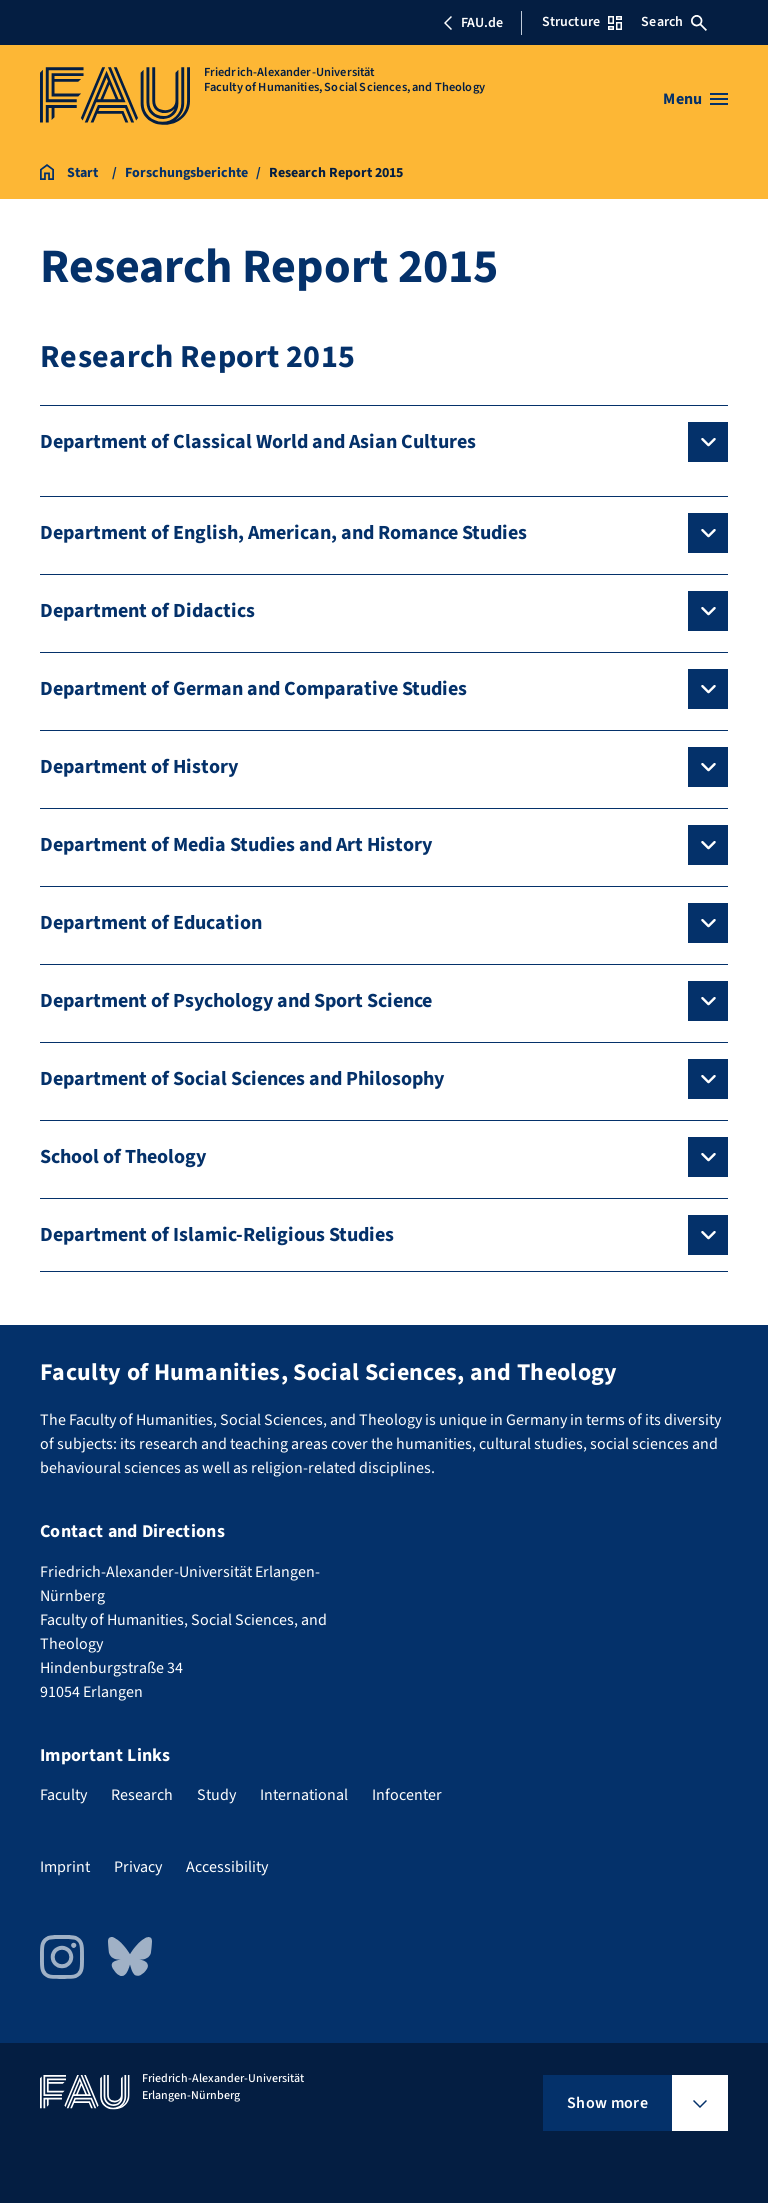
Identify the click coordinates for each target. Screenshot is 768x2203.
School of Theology (123, 1157)
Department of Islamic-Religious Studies (217, 1235)
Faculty (63, 1795)
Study (216, 1795)
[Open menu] (695, 99)
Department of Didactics (147, 611)
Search (674, 22)
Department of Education (151, 923)
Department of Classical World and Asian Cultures (258, 442)
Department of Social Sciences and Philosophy (242, 1079)
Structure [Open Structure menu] (582, 22)
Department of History (139, 767)
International (304, 1795)
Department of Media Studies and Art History (236, 845)
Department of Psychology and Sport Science (236, 1001)
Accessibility (227, 1867)
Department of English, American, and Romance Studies (283, 533)
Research (142, 1795)
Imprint (65, 1867)
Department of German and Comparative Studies (253, 689)
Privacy (138, 1867)
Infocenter (407, 1795)
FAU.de (473, 23)
